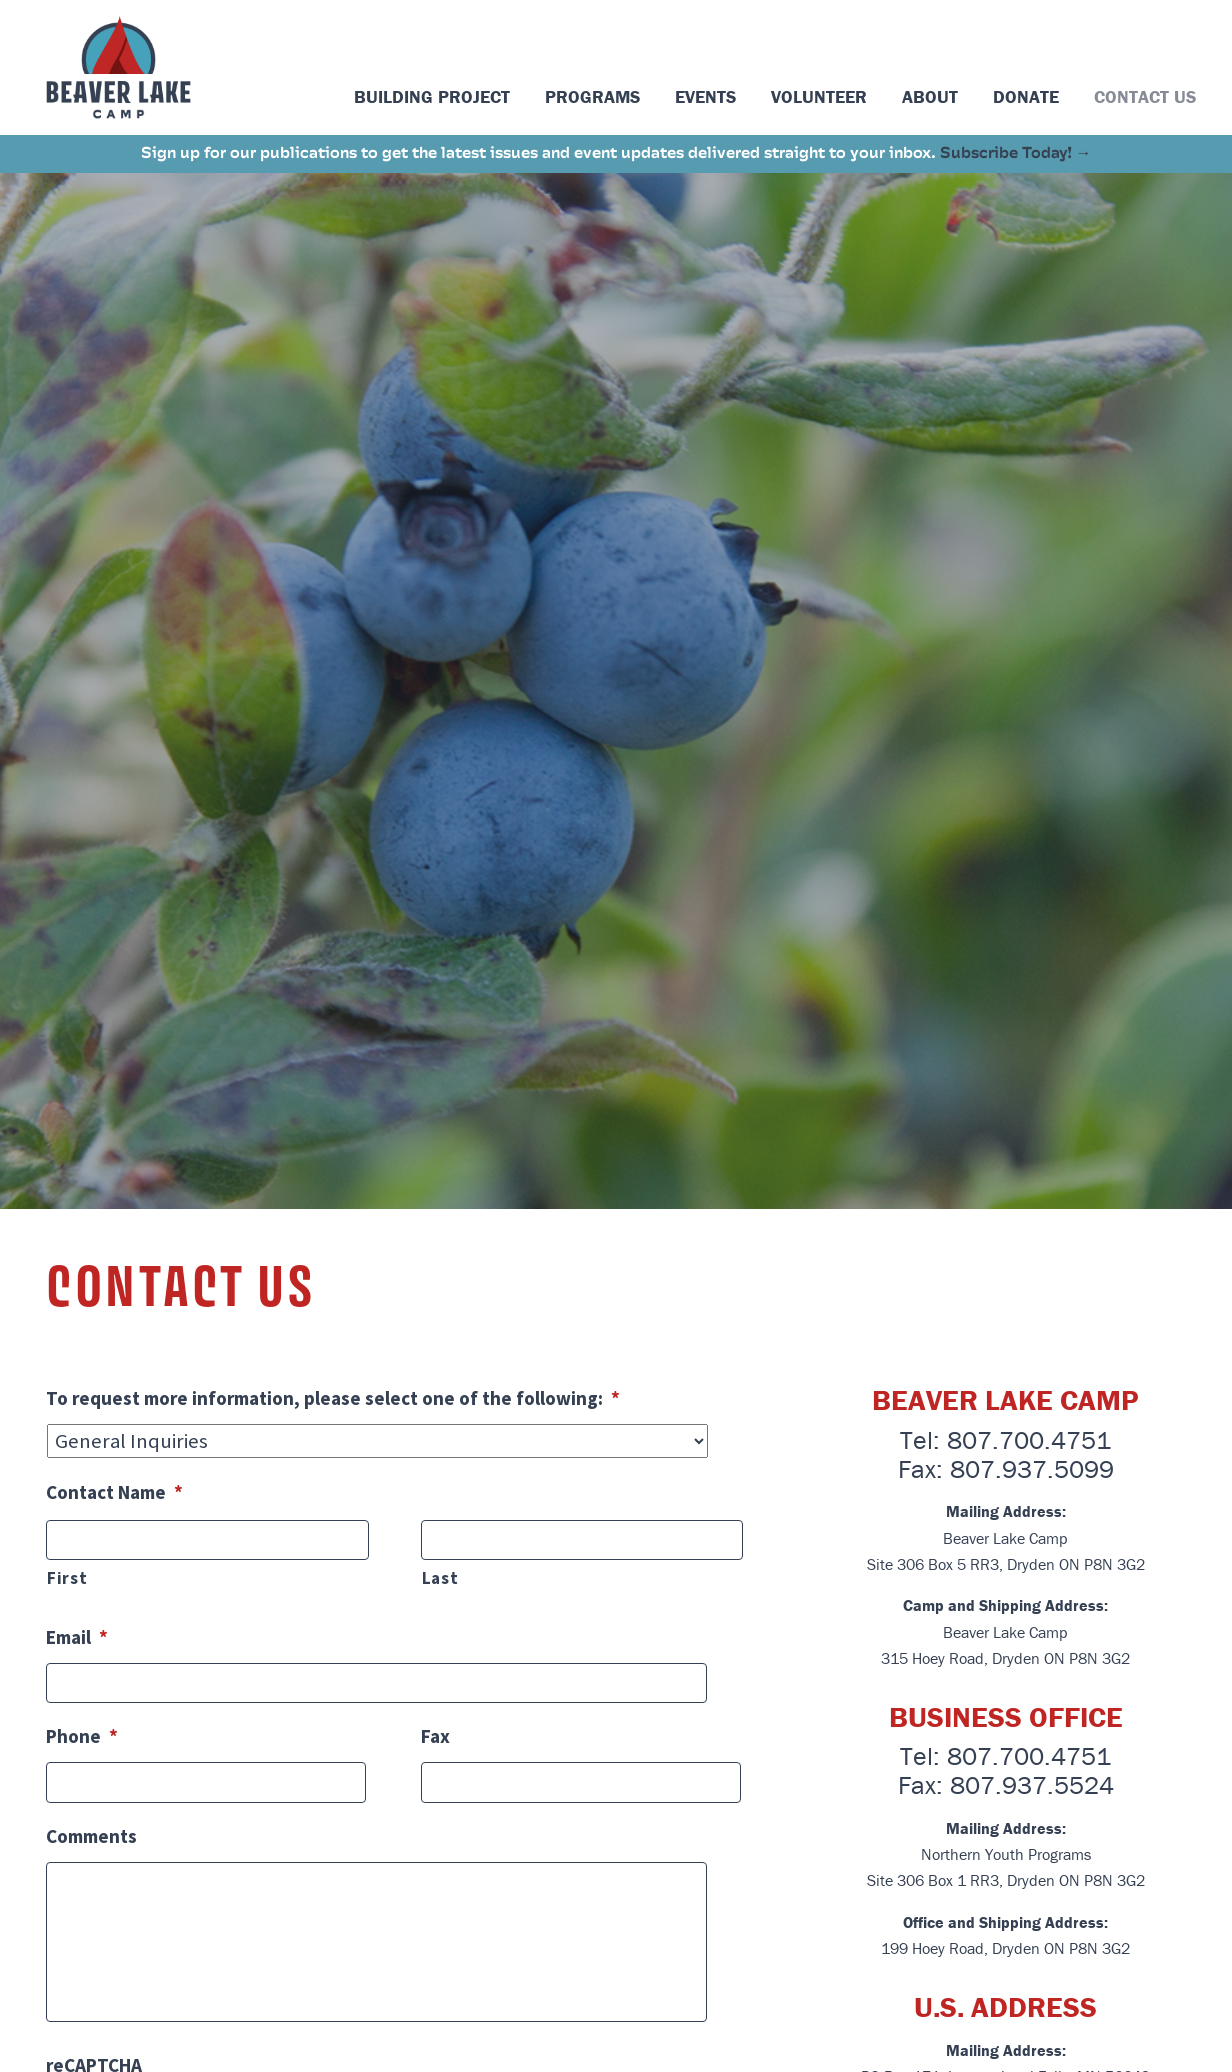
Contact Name (114, 1492)
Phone (82, 1736)
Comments (91, 1836)
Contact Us (1145, 96)
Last (440, 1578)
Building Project (432, 96)
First (67, 1578)
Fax (435, 1736)
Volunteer (819, 96)
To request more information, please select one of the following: (333, 1398)
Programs (592, 96)
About (930, 96)
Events (705, 96)
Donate (1026, 96)
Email (77, 1637)
